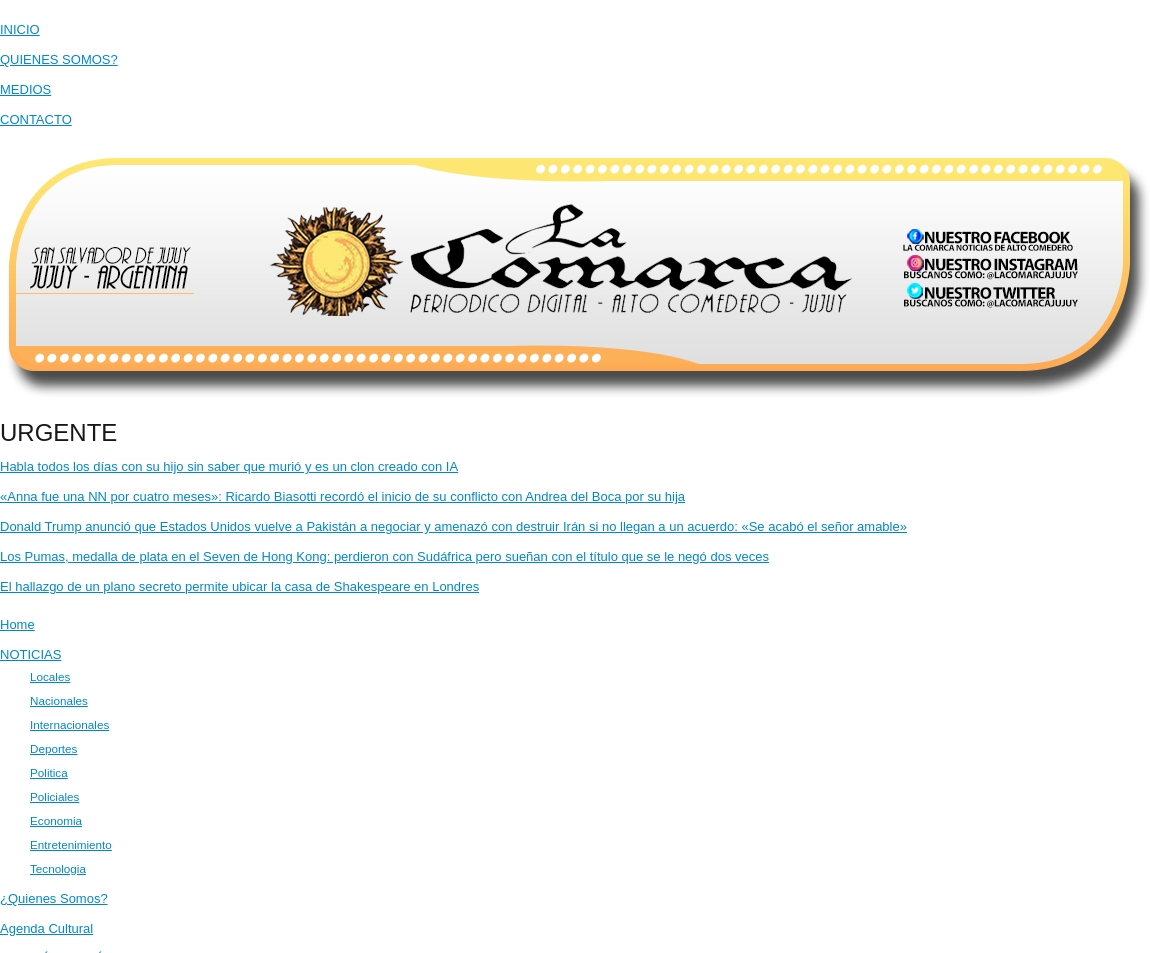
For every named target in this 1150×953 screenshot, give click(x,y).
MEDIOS (25, 89)
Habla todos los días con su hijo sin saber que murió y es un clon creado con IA (229, 466)
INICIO (20, 29)
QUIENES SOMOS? (59, 59)
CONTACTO (36, 119)
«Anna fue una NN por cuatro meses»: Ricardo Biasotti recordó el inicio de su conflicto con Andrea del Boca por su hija (342, 496)
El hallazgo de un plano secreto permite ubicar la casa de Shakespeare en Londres (239, 586)
